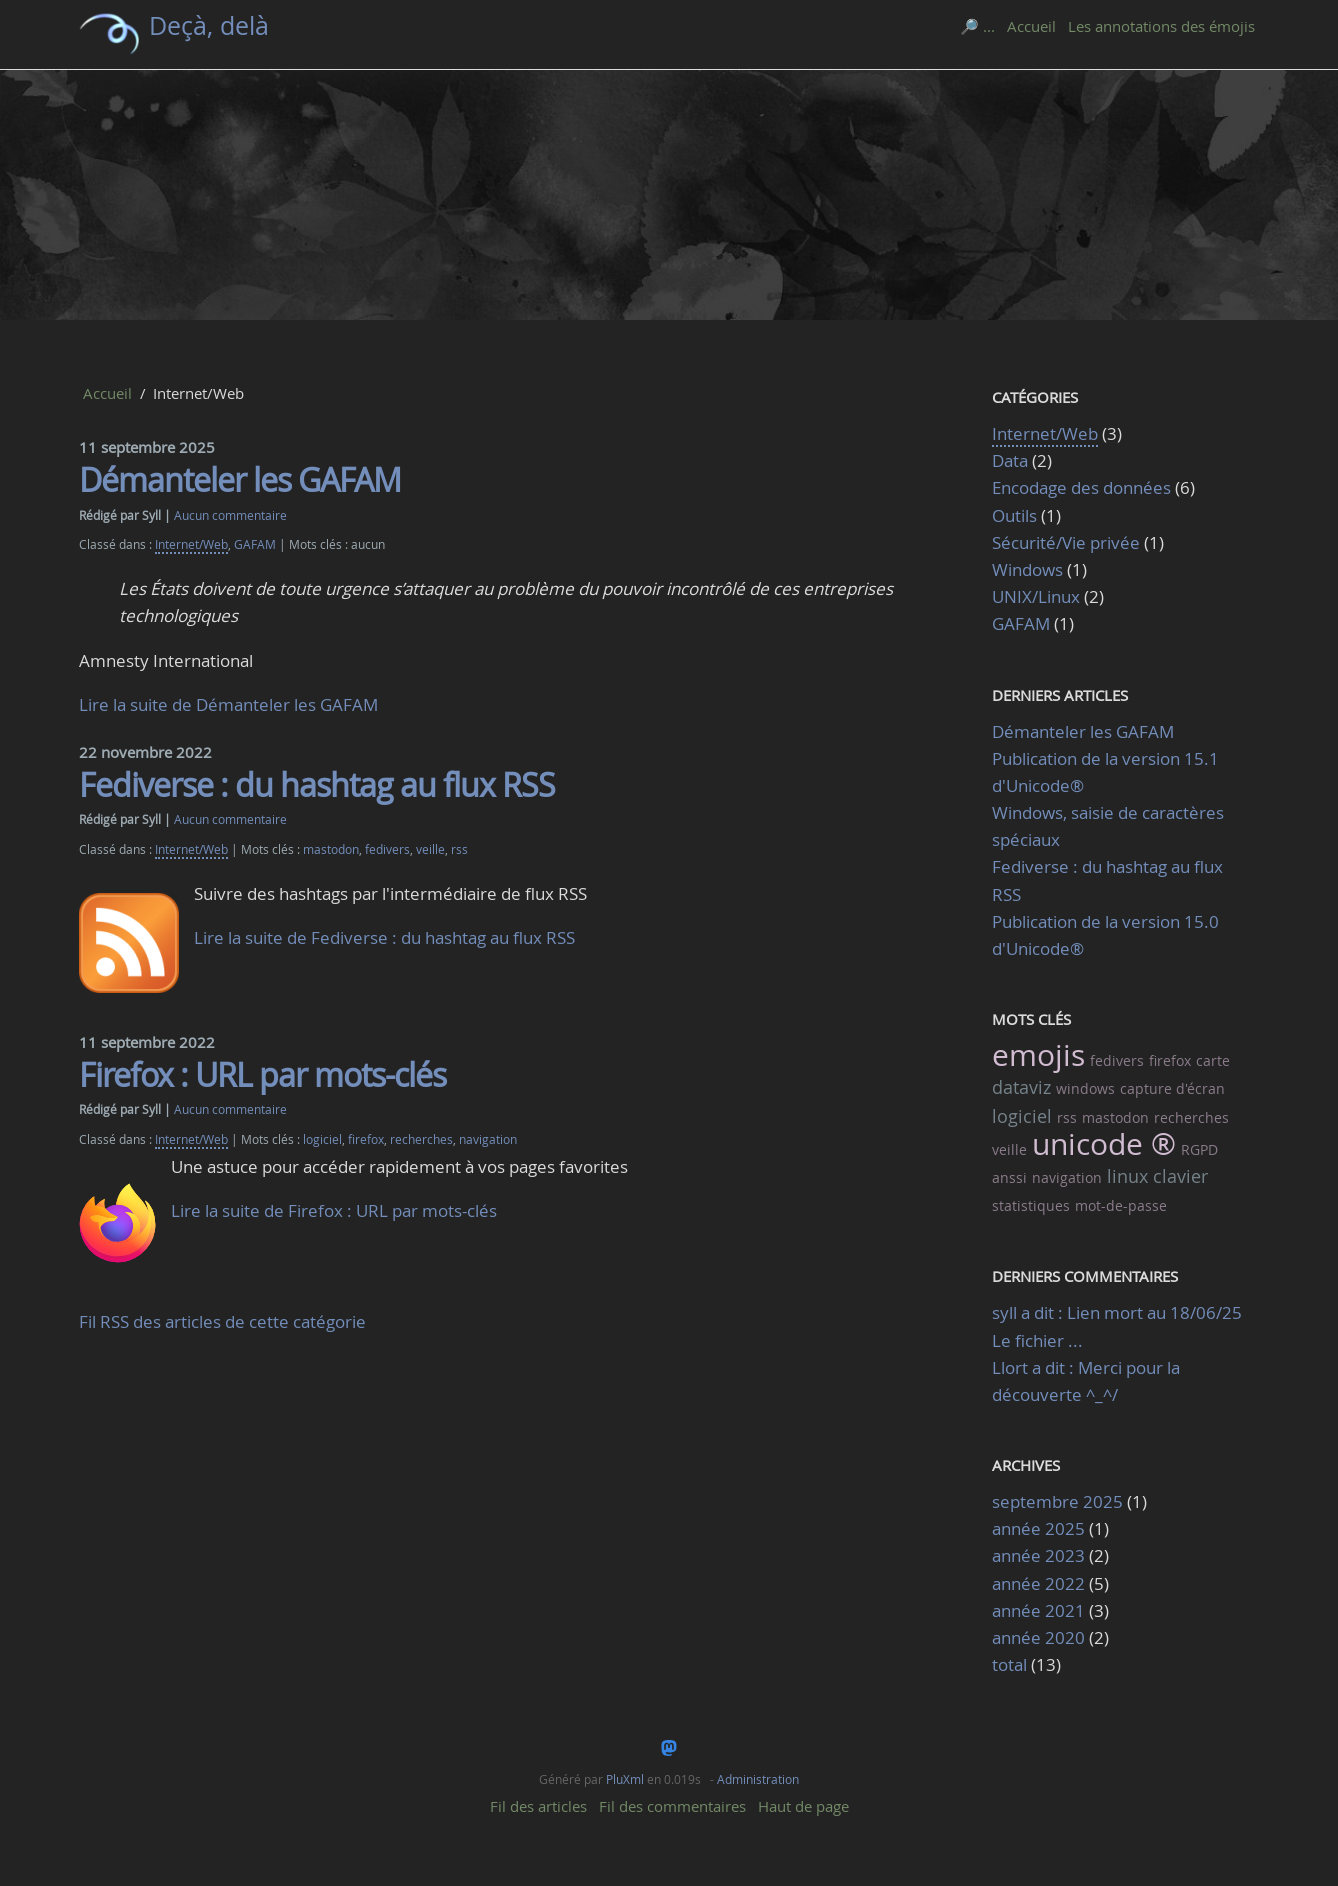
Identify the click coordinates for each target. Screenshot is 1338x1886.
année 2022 (1038, 1583)
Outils (1014, 515)
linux (1127, 1176)
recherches (421, 1139)
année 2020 (1038, 1637)
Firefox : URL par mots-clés (262, 1074)
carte (1213, 1060)
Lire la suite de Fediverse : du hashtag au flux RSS (384, 937)
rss (459, 849)
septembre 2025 (1057, 1501)
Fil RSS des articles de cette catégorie (222, 1321)
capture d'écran (1172, 1088)
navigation (488, 1139)
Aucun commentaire (230, 515)
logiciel (322, 1139)
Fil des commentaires (672, 1806)
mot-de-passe (1121, 1205)
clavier (1180, 1176)
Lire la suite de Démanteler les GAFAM (228, 704)
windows (1085, 1088)
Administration (758, 1779)
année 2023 (1038, 1555)
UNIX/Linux (1036, 596)
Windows (1027, 569)
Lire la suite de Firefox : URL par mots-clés (334, 1210)
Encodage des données (1081, 487)
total (1011, 1664)
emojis (1038, 1055)
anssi (1009, 1177)
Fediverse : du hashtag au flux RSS (317, 784)
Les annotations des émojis (1161, 26)
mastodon (331, 849)
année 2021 (1038, 1610)
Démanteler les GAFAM (240, 479)
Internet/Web (191, 544)
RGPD (1199, 1149)
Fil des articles (538, 1806)
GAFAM (255, 544)
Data (1010, 460)
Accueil (1031, 26)
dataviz (1021, 1087)
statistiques (1031, 1205)
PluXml (625, 1779)
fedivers (387, 849)
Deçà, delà (209, 25)
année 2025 (1038, 1528)
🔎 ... (977, 26)
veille (430, 849)
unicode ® (1104, 1144)
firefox (366, 1139)
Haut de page (803, 1806)
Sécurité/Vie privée (1066, 542)
